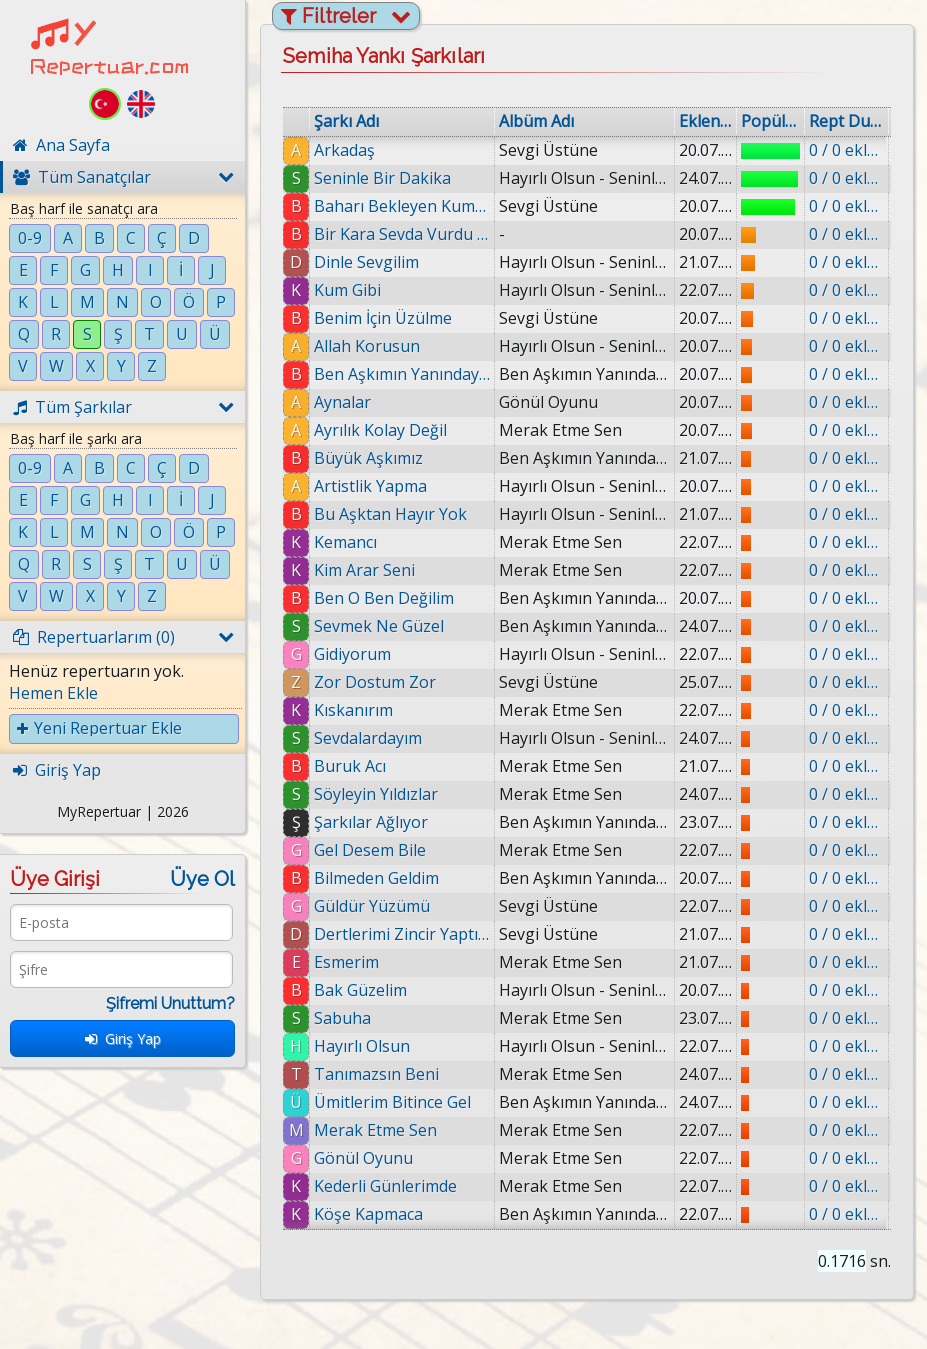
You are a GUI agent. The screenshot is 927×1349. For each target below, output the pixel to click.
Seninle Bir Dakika (382, 178)
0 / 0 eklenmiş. (846, 150)
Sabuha (342, 1018)
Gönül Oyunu (363, 1158)
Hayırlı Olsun (362, 1046)
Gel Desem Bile (370, 850)
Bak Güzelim (360, 990)
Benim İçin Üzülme (383, 318)
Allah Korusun (367, 346)
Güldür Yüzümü (372, 906)
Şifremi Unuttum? (170, 1003)
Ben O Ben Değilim (384, 598)
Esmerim (346, 962)
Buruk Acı (350, 766)
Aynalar (342, 402)
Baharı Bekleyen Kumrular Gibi (402, 206)
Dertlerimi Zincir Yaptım (402, 934)
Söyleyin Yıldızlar (376, 794)
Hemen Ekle (53, 693)
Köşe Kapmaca (369, 1214)
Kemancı (345, 542)
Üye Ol (202, 879)
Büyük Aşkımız (368, 458)
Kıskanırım (353, 710)
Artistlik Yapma (370, 486)
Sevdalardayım (368, 738)
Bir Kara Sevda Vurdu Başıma (402, 234)
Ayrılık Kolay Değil (380, 430)
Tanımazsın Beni (376, 1074)
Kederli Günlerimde (386, 1186)
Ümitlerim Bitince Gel (392, 1102)
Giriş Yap (123, 1038)
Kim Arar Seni (364, 570)
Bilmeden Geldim (376, 878)
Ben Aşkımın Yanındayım (402, 374)
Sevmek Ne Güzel (379, 626)
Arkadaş (344, 150)
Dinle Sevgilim (366, 262)
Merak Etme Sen (375, 1130)
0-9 (30, 238)
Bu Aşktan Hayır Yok (390, 514)
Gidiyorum (352, 654)
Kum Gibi (347, 290)
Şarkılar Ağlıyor (371, 822)
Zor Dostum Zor (375, 682)
